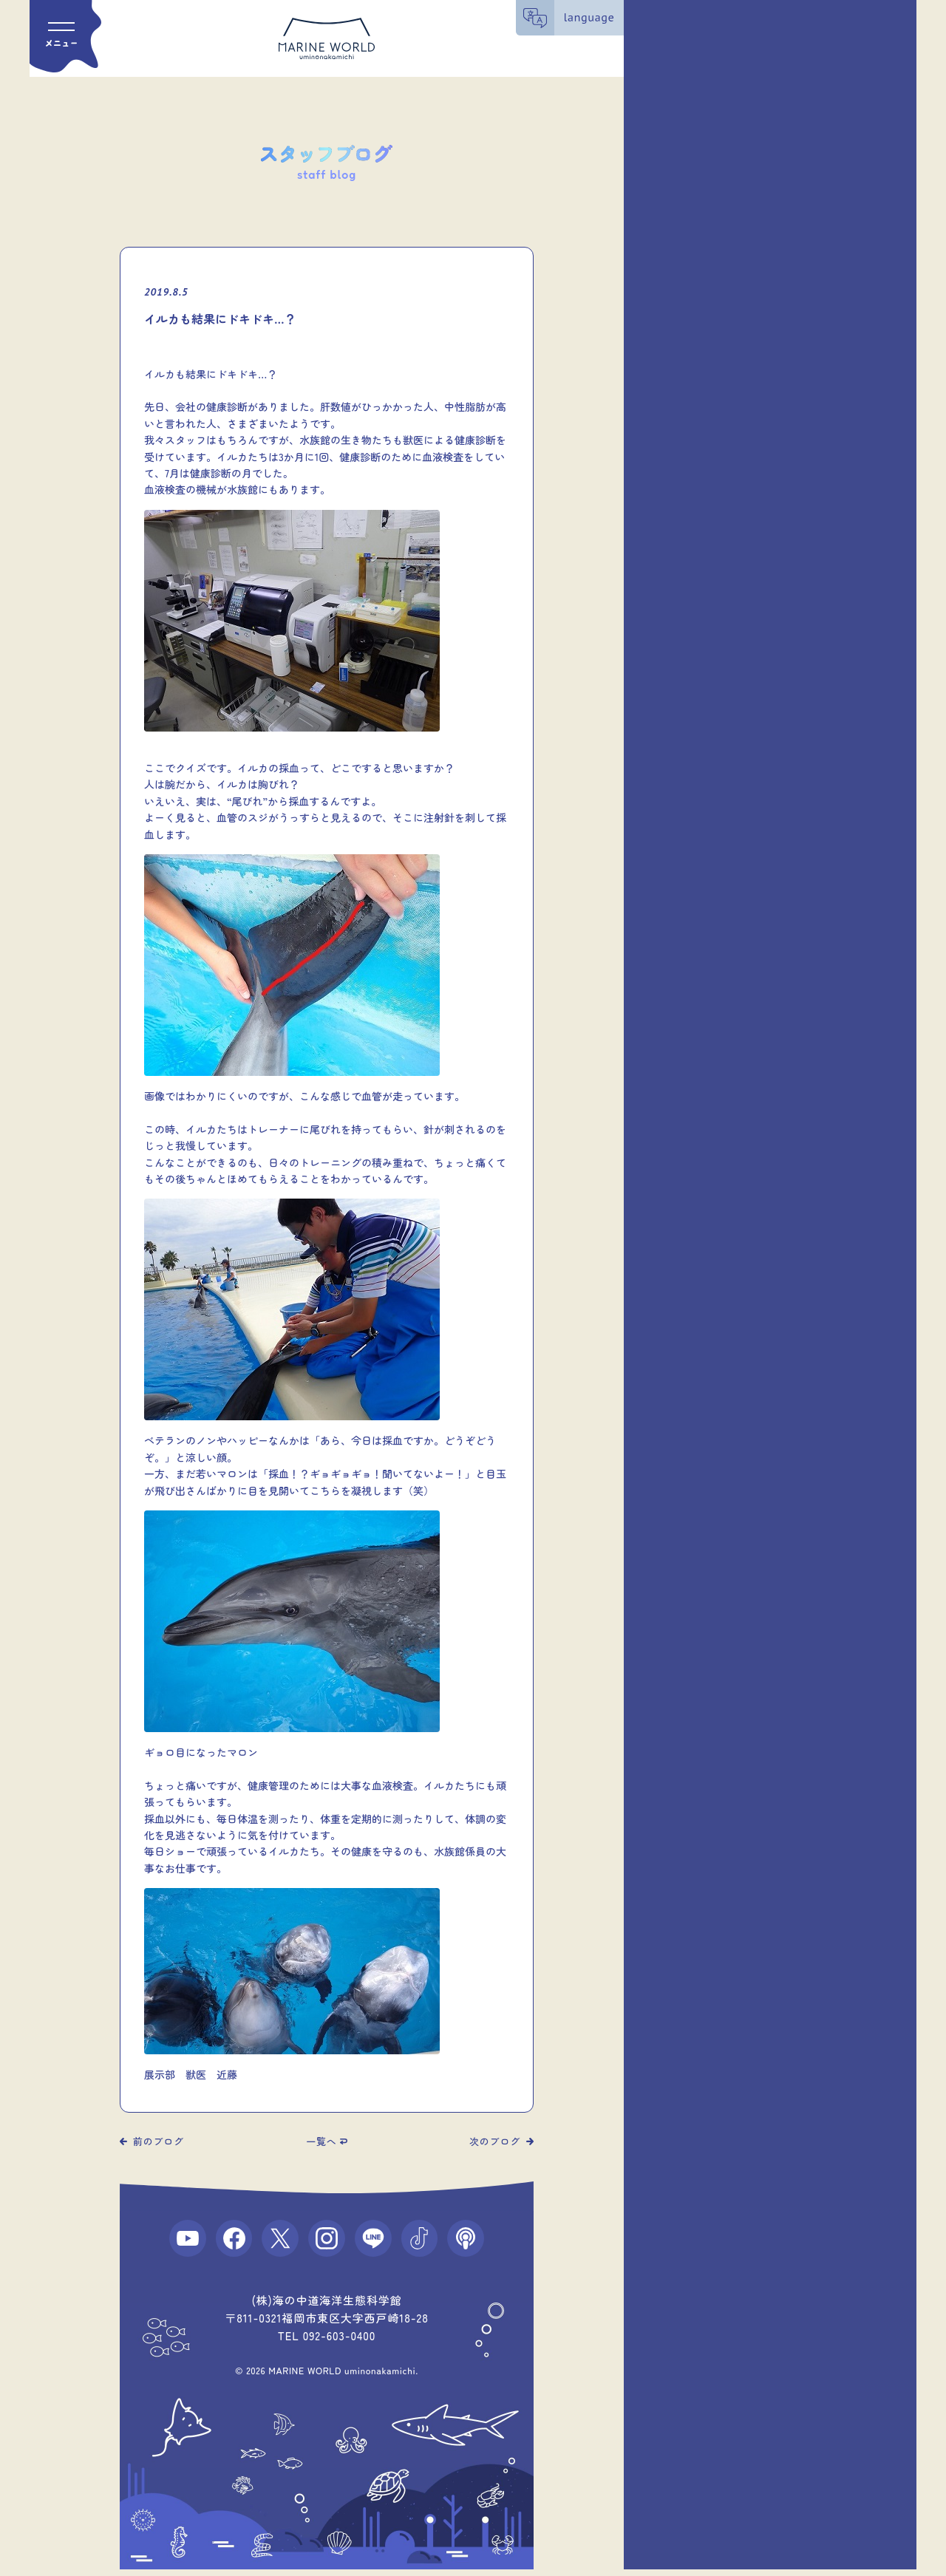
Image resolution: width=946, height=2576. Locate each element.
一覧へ (321, 2141)
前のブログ (158, 2141)
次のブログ (494, 2141)
